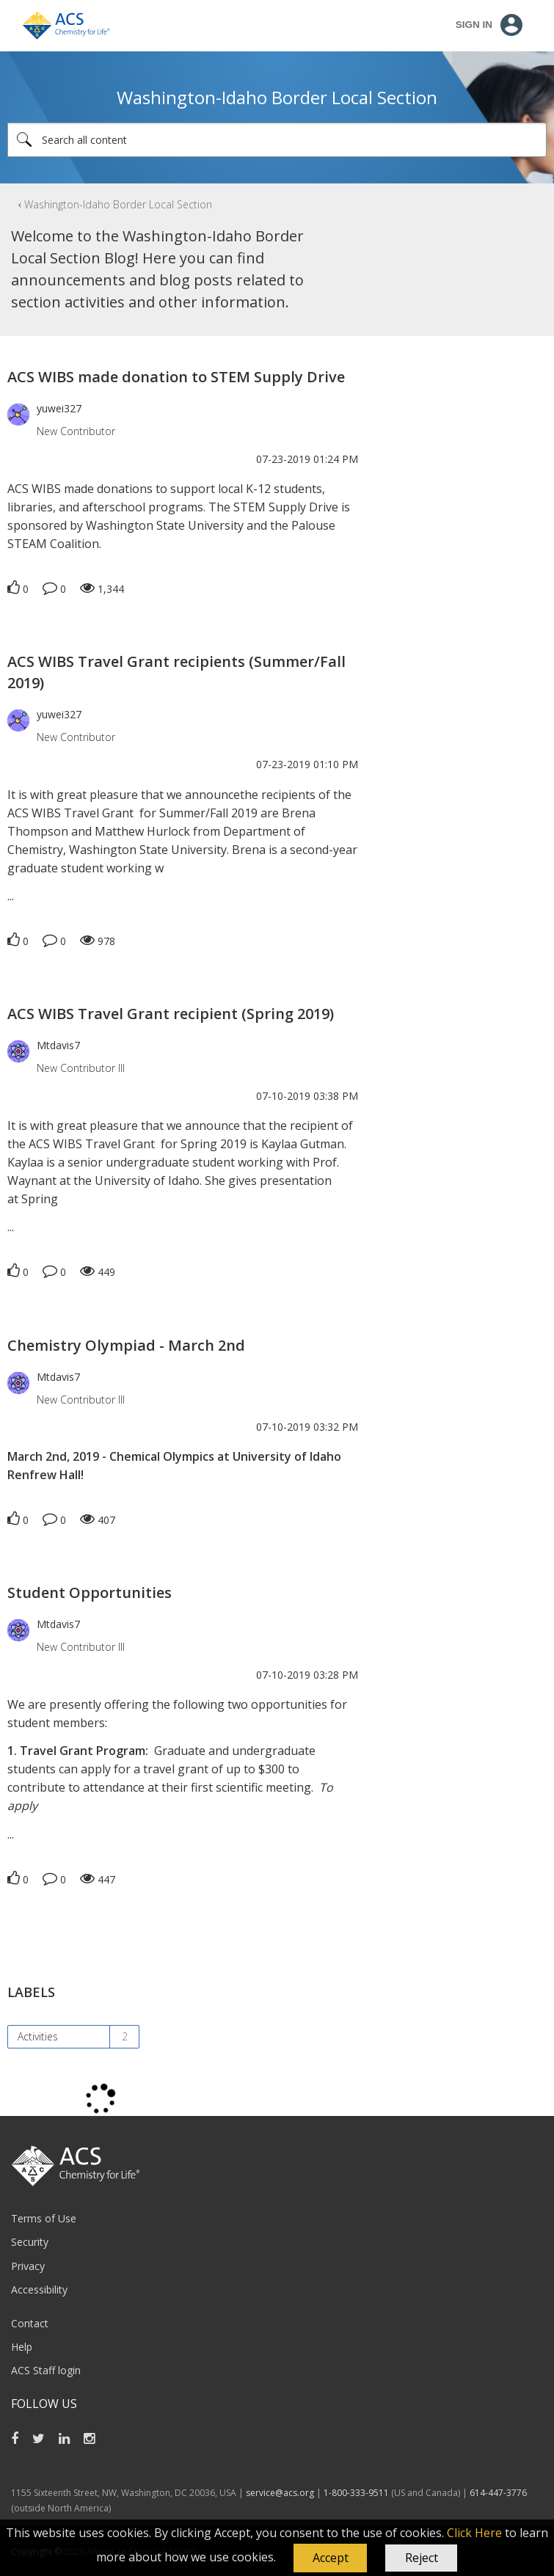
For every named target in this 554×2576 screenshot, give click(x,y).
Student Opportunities (89, 1592)
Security (29, 2242)
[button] (330, 2558)
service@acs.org (280, 2492)
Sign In (474, 24)
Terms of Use (43, 2218)
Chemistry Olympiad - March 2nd (126, 1345)
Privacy (28, 2266)
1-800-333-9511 (356, 2492)
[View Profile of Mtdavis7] (58, 1045)
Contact (29, 2323)
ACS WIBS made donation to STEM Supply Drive (176, 377)
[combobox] (277, 140)
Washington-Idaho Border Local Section (118, 204)
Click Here (474, 2533)
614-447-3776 (498, 2492)
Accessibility (39, 2289)
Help (21, 2347)
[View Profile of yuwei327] (59, 408)
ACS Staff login (46, 2370)
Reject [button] (421, 2558)
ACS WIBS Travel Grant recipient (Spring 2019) (170, 1014)
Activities (38, 2036)
